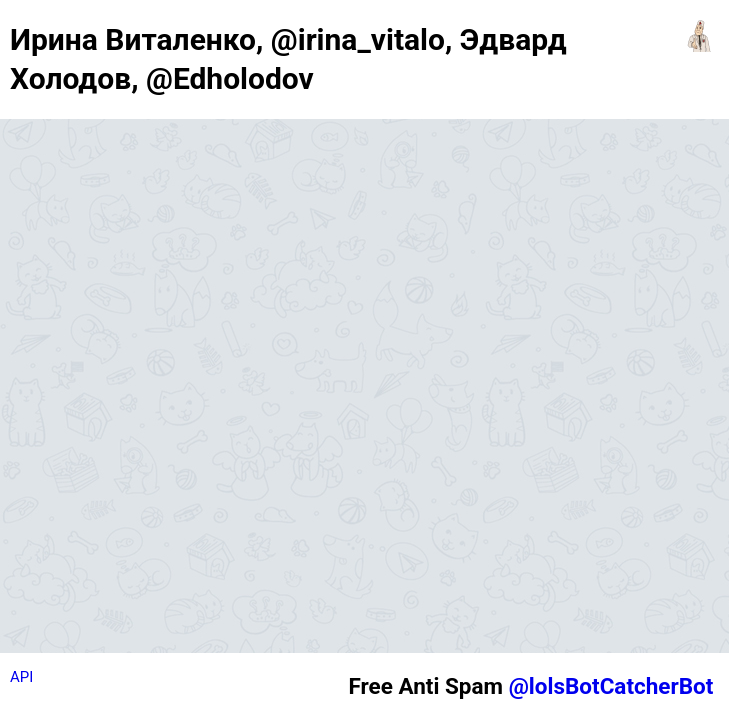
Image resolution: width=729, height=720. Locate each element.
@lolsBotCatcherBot (611, 686)
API (21, 677)
